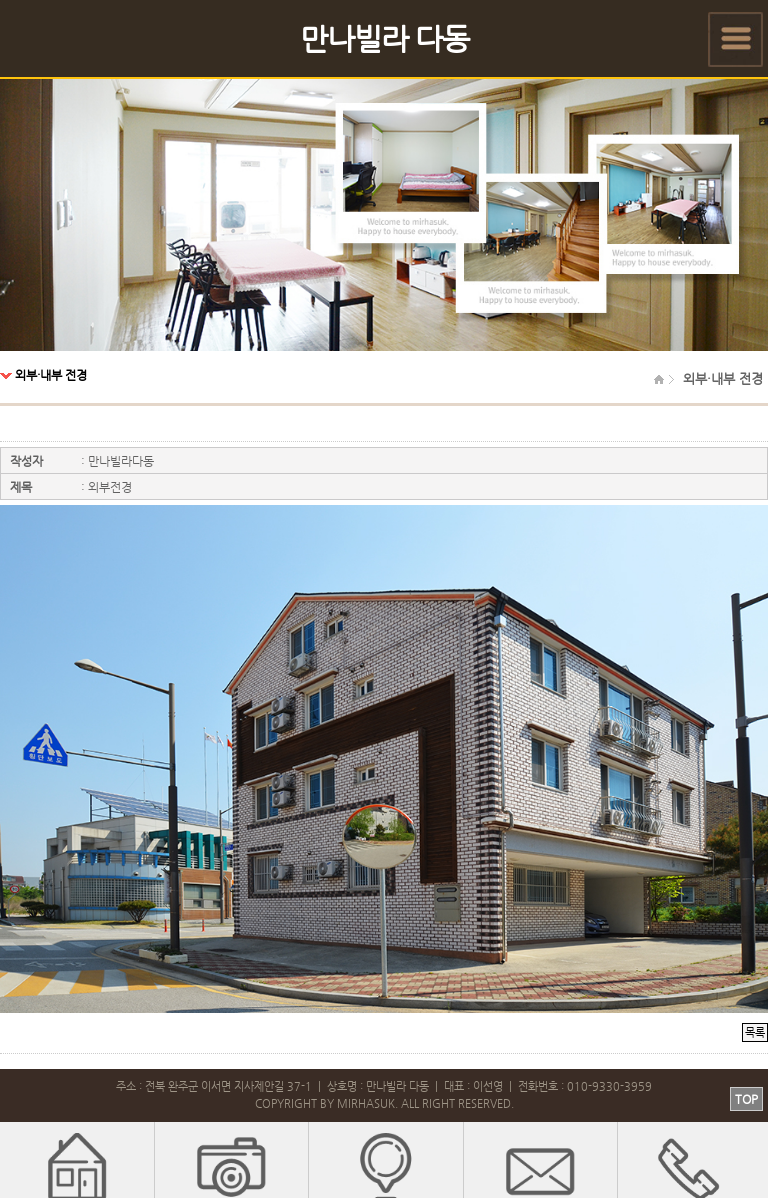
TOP (746, 1099)
